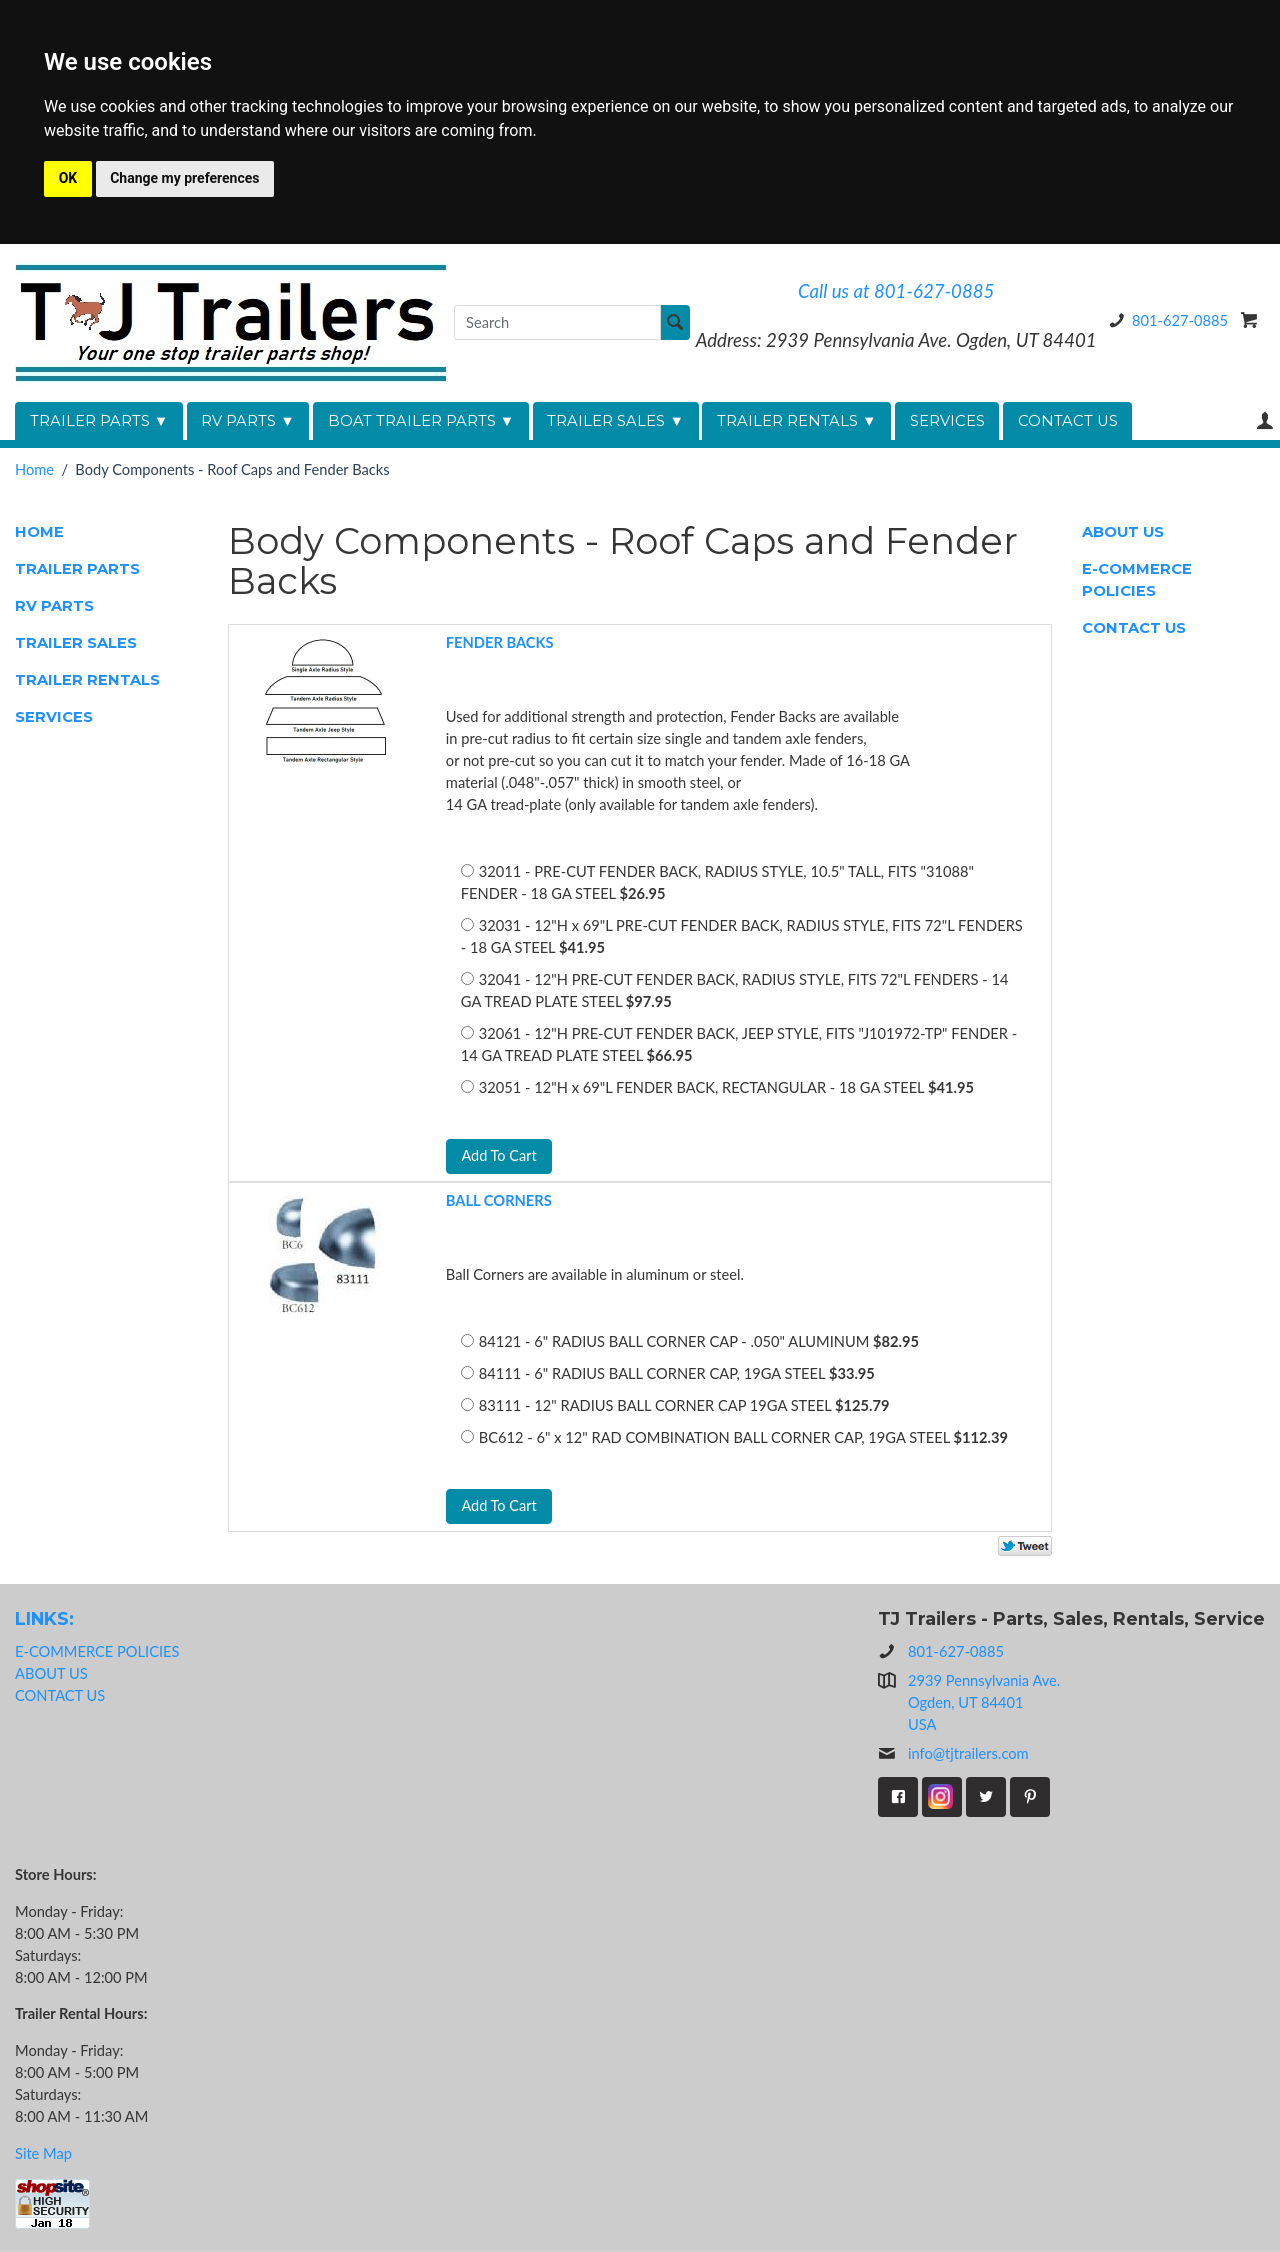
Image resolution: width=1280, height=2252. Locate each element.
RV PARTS (54, 606)
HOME (39, 532)
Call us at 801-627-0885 (896, 291)
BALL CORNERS (499, 1201)
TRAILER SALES (76, 643)
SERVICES (947, 421)
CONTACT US (1068, 421)
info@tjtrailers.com (953, 1755)
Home (34, 469)
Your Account (1265, 420)
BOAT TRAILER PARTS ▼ (421, 421)
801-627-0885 (1165, 320)
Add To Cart (499, 1155)
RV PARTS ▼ (248, 421)
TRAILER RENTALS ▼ (797, 421)
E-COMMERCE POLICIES (1137, 580)
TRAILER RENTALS (87, 680)
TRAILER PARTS (77, 569)
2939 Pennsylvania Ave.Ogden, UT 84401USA (984, 1703)
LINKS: (44, 1618)
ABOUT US (1123, 532)
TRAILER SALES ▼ (615, 421)
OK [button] (68, 178)
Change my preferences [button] (184, 178)
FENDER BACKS (500, 642)
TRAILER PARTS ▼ (99, 421)
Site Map (43, 2153)
